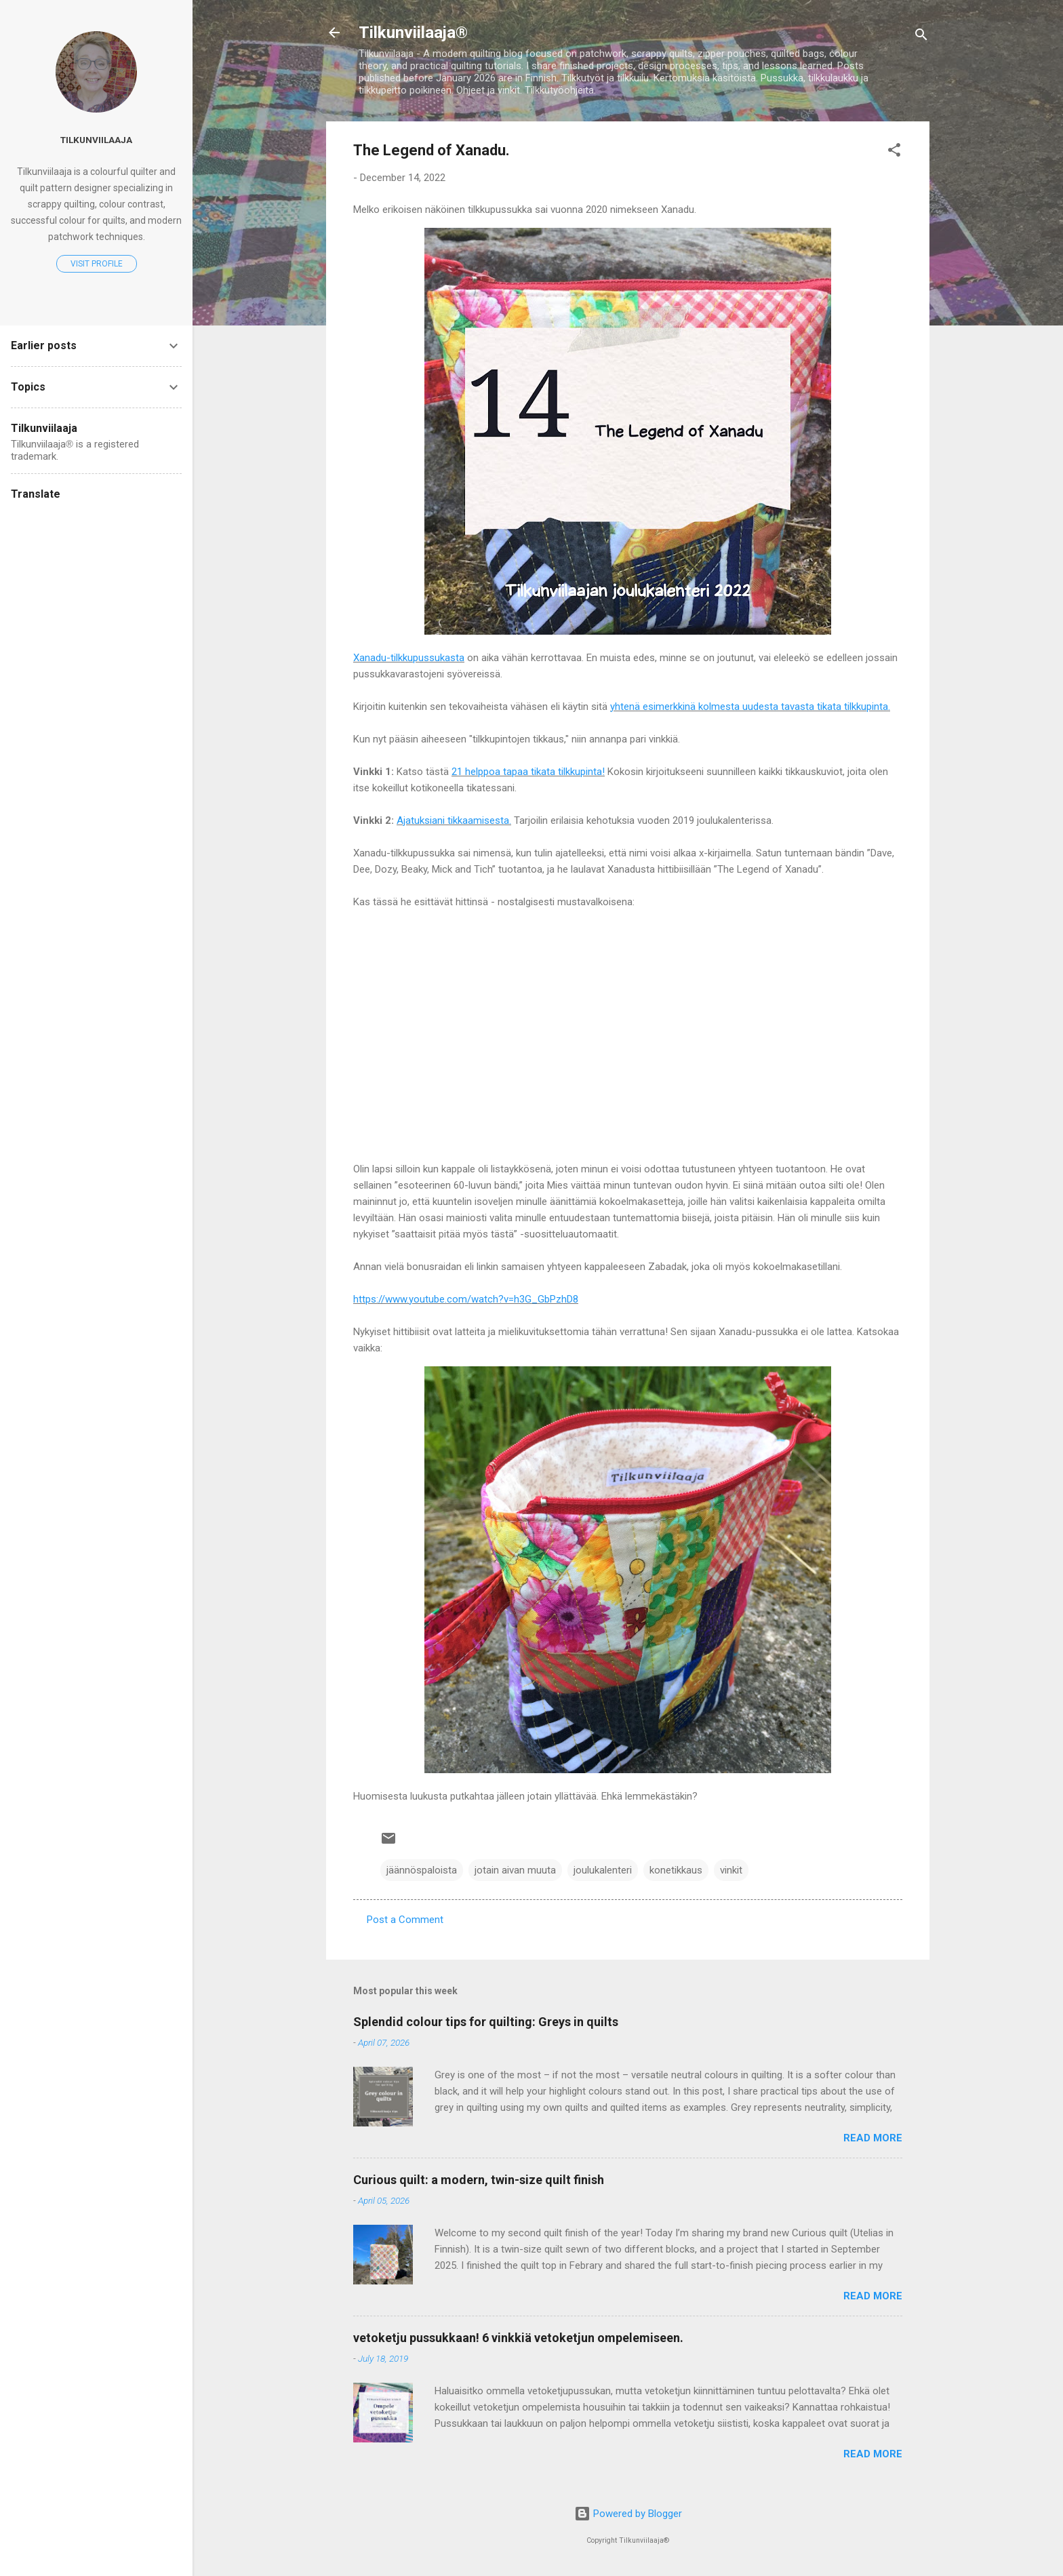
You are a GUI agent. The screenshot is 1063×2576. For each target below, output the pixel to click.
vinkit (731, 1870)
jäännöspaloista (421, 1870)
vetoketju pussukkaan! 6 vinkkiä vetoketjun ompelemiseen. (518, 2338)
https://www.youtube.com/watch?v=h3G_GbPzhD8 (465, 1299)
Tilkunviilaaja (96, 139)
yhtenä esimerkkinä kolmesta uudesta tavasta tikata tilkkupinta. (750, 706)
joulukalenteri (603, 1870)
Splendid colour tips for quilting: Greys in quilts (485, 2022)
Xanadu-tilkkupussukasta (408, 658)
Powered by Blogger (628, 2514)
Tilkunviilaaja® (413, 32)
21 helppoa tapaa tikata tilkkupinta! (528, 772)
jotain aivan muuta (515, 1870)
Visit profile (97, 264)
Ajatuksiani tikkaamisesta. (454, 820)
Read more (872, 2138)
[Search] (921, 37)
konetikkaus (675, 1870)
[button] (894, 152)
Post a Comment (405, 1920)
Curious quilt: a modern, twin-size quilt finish (478, 2180)
